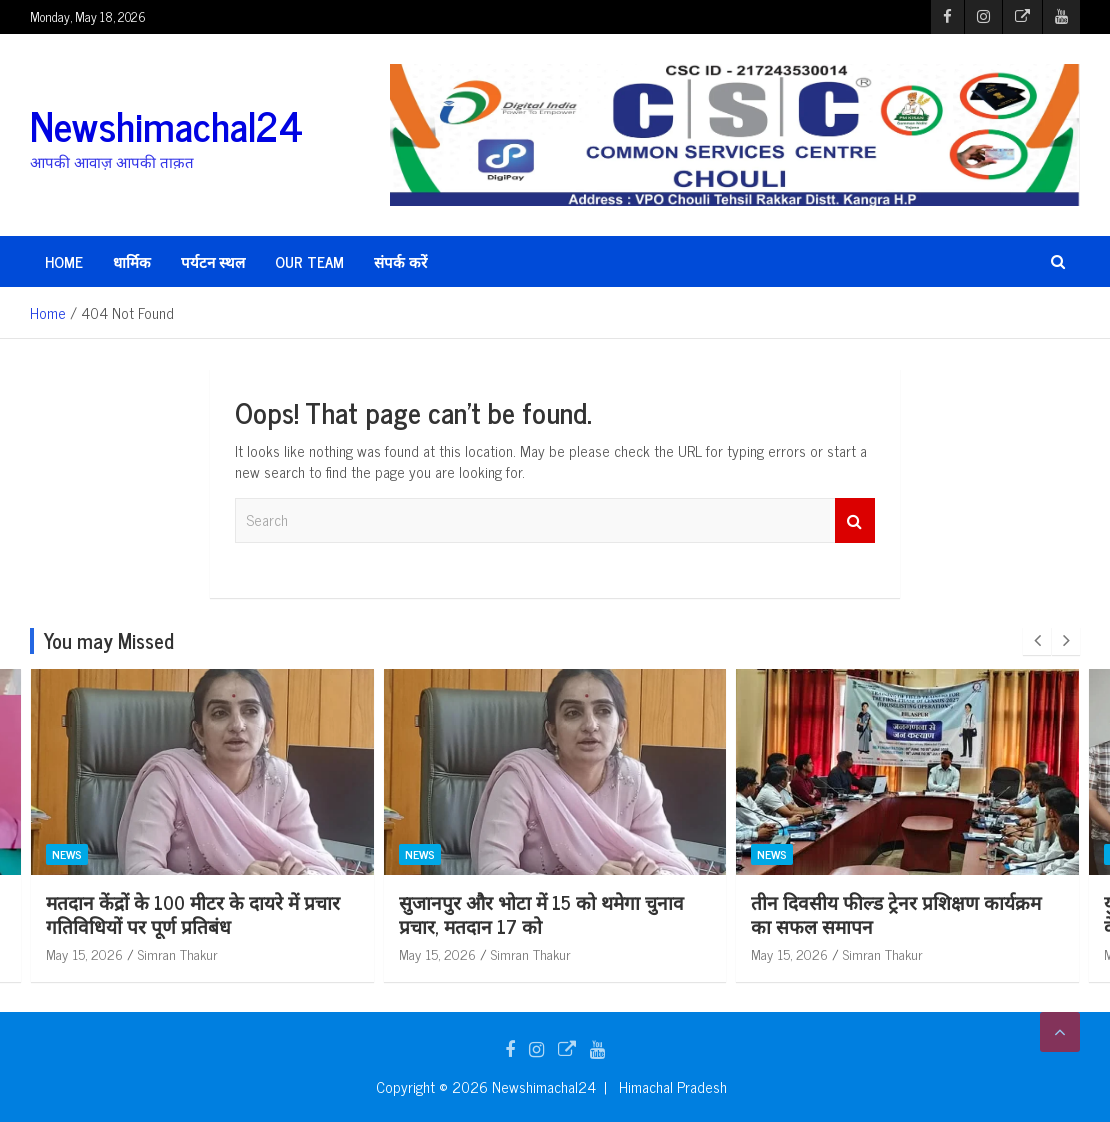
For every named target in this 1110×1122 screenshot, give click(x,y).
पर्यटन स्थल (213, 261)
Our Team (309, 261)
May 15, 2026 (84, 953)
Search (855, 520)
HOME (64, 261)
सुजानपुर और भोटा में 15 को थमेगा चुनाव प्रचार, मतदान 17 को (894, 914)
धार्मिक (132, 261)
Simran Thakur (178, 953)
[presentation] (1037, 641)
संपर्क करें (400, 261)
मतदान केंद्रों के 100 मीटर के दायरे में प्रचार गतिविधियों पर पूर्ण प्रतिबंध (546, 914)
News (67, 854)
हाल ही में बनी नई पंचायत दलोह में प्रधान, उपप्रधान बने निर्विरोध (187, 914)
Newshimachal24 (166, 125)
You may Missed (109, 640)
